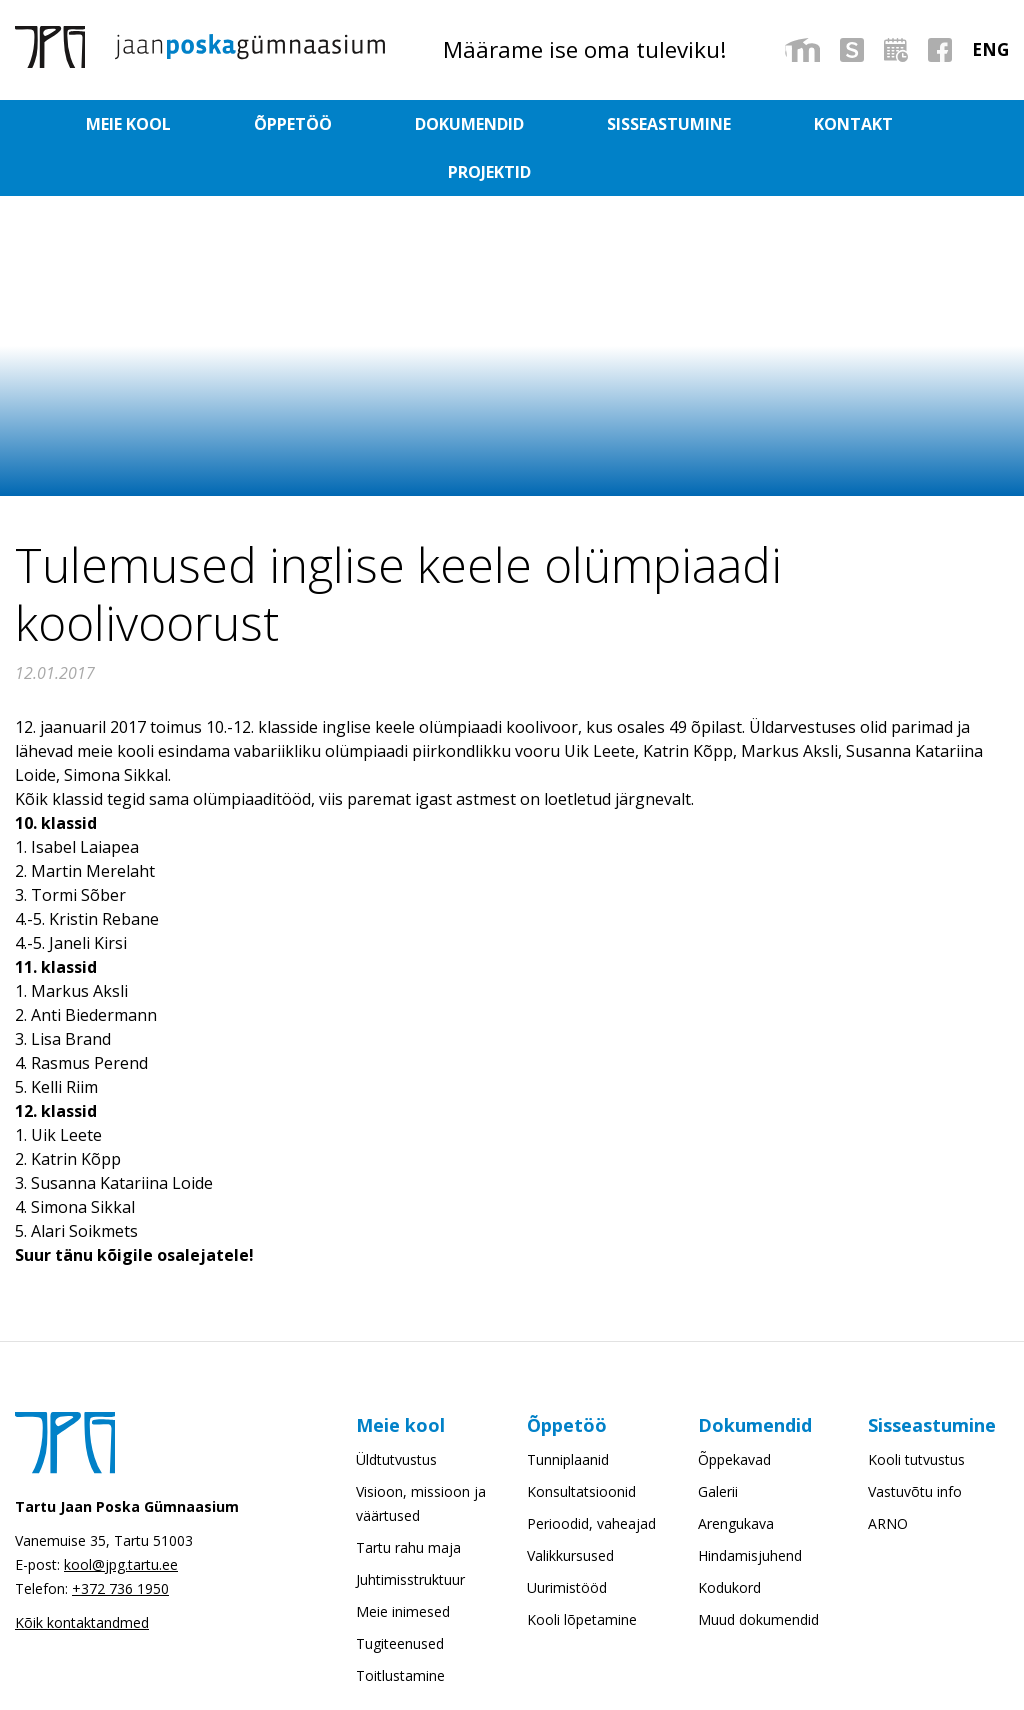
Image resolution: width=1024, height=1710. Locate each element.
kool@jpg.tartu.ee (121, 1516)
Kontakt (728, 124)
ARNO (888, 1475)
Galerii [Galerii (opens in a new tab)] (718, 1443)
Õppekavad (734, 1411)
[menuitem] (990, 49)
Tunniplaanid (568, 1411)
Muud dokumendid (758, 1571)
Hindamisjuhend (750, 1507)
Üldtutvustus (396, 1411)
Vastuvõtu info (915, 1443)
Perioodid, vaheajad (591, 1475)
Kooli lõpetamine (582, 1571)
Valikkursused (570, 1507)
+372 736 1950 (120, 1540)
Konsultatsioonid (581, 1443)
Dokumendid (430, 124)
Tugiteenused (400, 1595)
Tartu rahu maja (408, 1499)
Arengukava (736, 1475)
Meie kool (175, 124)
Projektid (849, 124)
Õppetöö (297, 124)
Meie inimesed (403, 1563)
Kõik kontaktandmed (82, 1574)
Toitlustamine (400, 1627)
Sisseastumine (587, 124)
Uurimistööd (567, 1539)
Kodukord (729, 1539)
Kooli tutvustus (916, 1411)
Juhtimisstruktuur (410, 1531)
